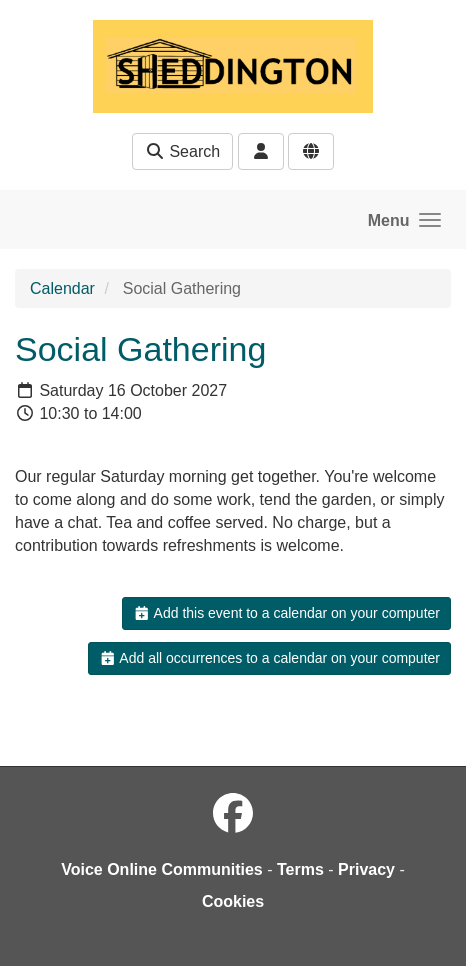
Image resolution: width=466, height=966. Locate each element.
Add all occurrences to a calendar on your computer (269, 658)
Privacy (366, 869)
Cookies (233, 901)
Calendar (62, 288)
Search (182, 151)
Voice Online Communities (162, 869)
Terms (300, 869)
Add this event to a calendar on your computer (286, 613)
